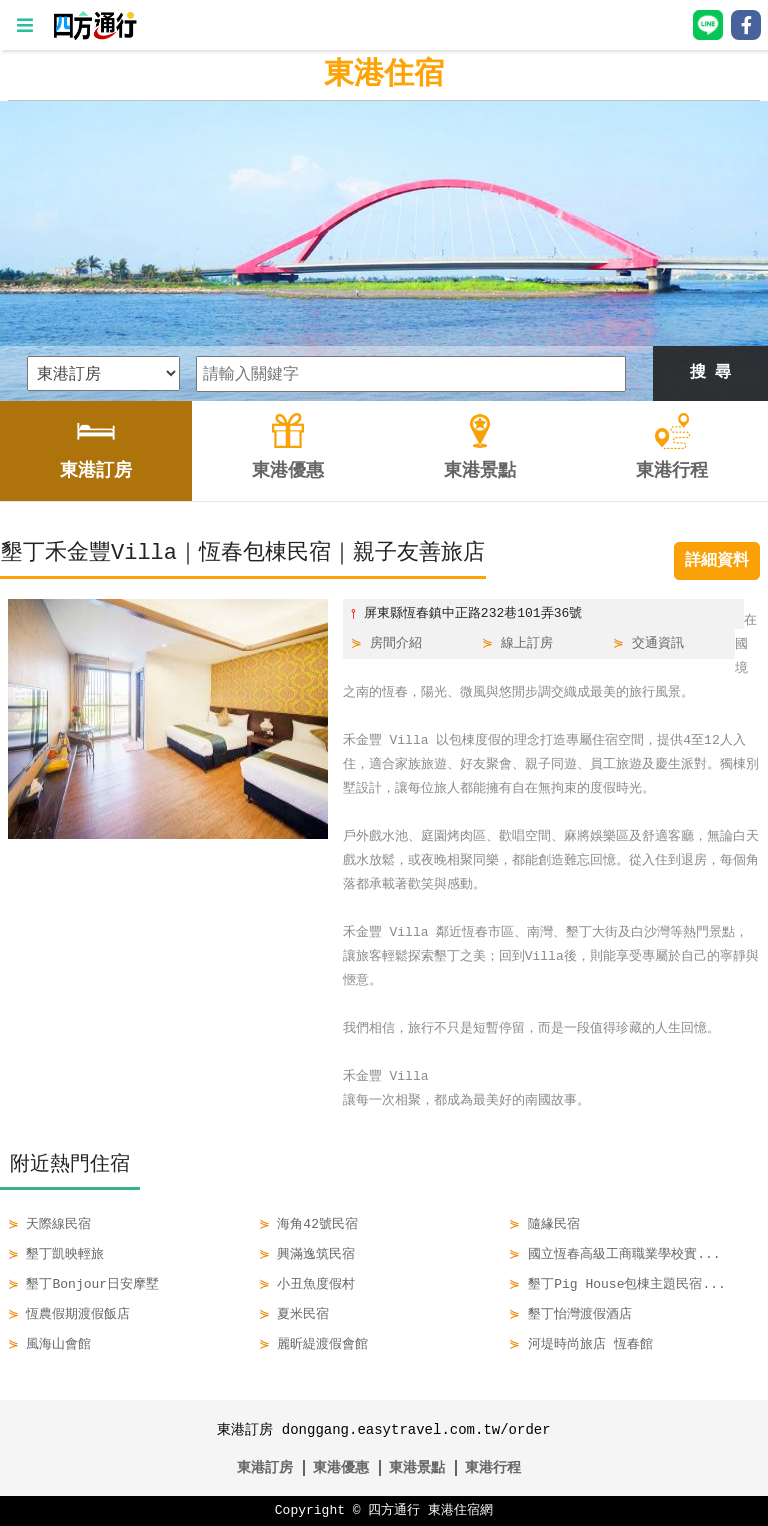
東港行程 (493, 1467)
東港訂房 (265, 1467)
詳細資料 (717, 561)
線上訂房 (527, 644)
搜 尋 (711, 373)
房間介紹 (396, 644)
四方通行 (394, 1511)
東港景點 (417, 1467)
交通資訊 (658, 644)
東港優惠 (341, 1467)
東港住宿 (384, 74)
